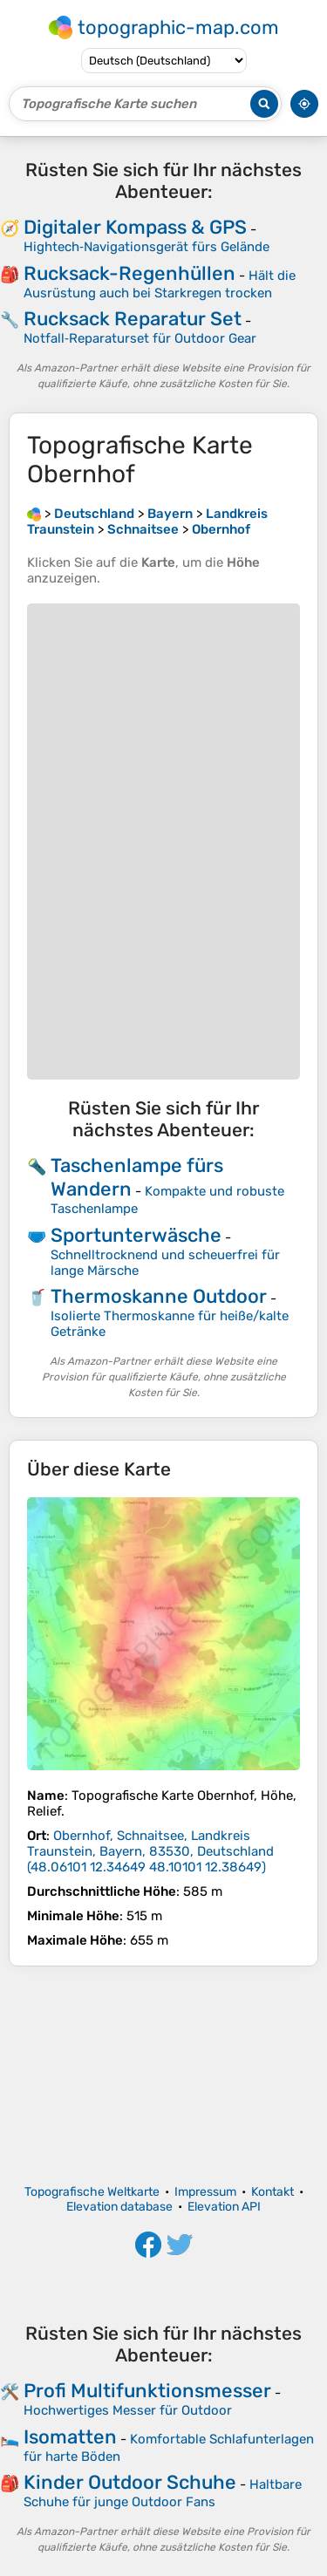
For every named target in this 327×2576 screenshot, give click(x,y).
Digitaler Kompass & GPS (135, 227)
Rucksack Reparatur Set (133, 319)
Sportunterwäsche (136, 1235)
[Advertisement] (163, 2075)
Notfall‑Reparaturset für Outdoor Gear (140, 338)
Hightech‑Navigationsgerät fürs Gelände (146, 247)
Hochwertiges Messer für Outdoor (128, 2410)
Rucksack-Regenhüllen (129, 273)
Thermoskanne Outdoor (159, 1296)
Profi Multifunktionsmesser (147, 2390)
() (150, 1851)
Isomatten (70, 2437)
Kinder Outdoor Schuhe (130, 2482)
